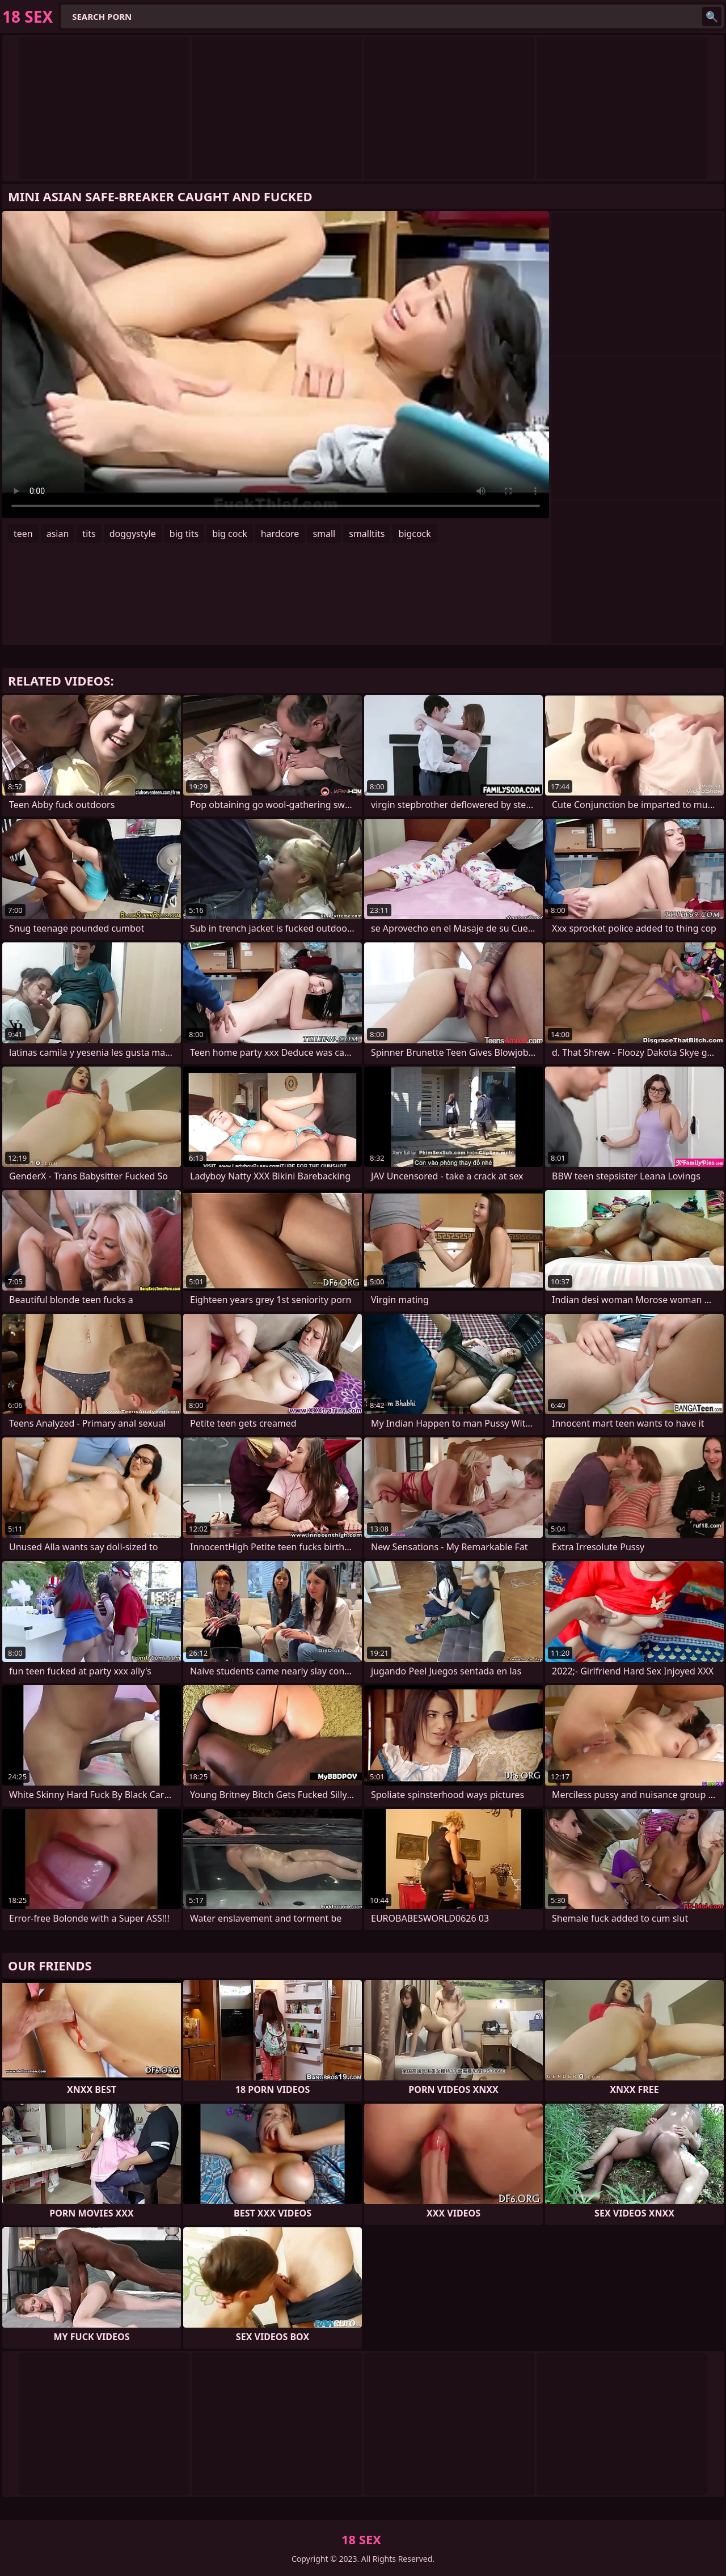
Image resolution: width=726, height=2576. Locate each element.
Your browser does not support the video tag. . (275, 364)
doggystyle (132, 533)
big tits (184, 533)
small (324, 533)
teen (23, 533)
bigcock (414, 533)
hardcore (280, 533)
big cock (229, 533)
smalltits (367, 533)
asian (58, 533)
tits (88, 533)
